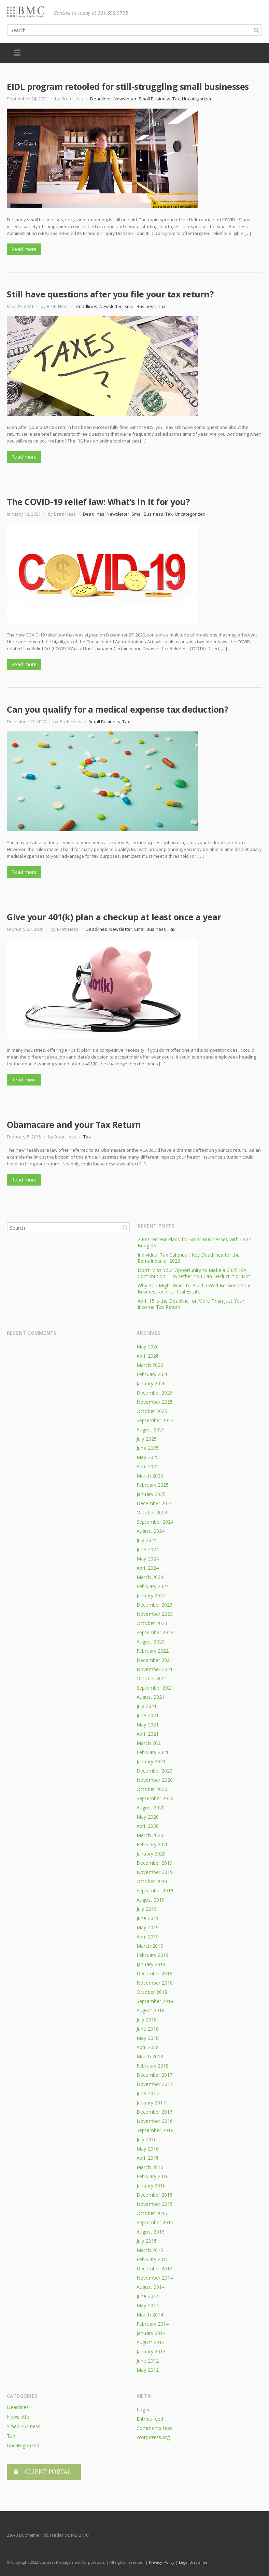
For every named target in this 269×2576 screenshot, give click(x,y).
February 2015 (153, 2259)
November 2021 (155, 1669)
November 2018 (155, 1982)
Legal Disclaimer (194, 2559)
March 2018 (150, 2056)
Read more (24, 249)
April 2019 (148, 1936)
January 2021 (151, 1761)
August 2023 (151, 1641)
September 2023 (155, 1632)
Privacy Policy (161, 2559)
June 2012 (148, 2360)
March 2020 (150, 1835)
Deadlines (101, 99)
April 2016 (148, 2158)
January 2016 (151, 2185)
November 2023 (155, 1614)
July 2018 (147, 2019)
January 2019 (151, 1964)
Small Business (154, 99)
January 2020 (151, 1853)
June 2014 (148, 2296)
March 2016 (150, 2167)
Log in (143, 2409)
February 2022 (153, 1651)
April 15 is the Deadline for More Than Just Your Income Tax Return (191, 1304)
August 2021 (151, 1697)
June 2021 (148, 1715)
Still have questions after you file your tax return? (110, 294)
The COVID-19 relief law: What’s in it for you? (98, 501)
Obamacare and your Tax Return (74, 1124)
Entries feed (150, 2419)
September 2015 (155, 2222)
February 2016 (153, 2176)
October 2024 (152, 1512)
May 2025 (148, 1457)
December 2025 (154, 1392)
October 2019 (152, 1881)
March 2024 (150, 1577)
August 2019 (151, 1899)
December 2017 (154, 2075)
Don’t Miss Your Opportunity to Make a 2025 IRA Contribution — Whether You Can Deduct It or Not (194, 1273)
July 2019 (147, 1909)
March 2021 (150, 1743)
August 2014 (151, 2287)
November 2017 (155, 2084)
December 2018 (154, 1973)
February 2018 (153, 2065)
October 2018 (152, 1992)
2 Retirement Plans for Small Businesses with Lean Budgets (194, 1242)
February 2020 (153, 1844)
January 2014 (151, 2333)
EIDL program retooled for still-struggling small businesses (128, 86)
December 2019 (154, 1863)
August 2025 (151, 1429)
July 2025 (147, 1439)
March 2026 (150, 1365)
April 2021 (148, 1734)
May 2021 (148, 1724)
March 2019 (150, 1946)
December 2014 (154, 2268)
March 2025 (150, 1475)
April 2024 (148, 1568)
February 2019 (153, 1955)
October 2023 (152, 1623)
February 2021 (153, 1752)
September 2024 (155, 1521)
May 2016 (148, 2148)
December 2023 (154, 1604)
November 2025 (155, 1402)
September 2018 (155, 2001)
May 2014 (148, 2305)
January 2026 (151, 1383)
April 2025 (148, 1466)
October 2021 (152, 1678)
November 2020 (155, 1780)
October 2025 (152, 1411)
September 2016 (155, 2130)
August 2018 (151, 2010)
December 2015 (154, 2195)
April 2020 (148, 1826)
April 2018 (148, 2047)
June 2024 (148, 1549)
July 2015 (147, 2241)
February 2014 (153, 2324)
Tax (176, 99)
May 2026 (148, 1346)
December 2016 (154, 2112)
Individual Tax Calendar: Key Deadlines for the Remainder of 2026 (189, 1257)
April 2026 (148, 1356)
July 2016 (147, 2139)
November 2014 (155, 2277)
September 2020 (155, 1798)
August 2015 (151, 2231)
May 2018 (148, 2038)
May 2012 (148, 2370)
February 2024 (153, 1586)
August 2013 (151, 2342)
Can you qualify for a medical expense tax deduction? (117, 709)
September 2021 (155, 1687)
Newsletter (125, 99)
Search (125, 1227)
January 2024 (151, 1595)
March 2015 (150, 2250)
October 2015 (152, 2213)
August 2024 (151, 1531)
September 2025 (155, 1420)
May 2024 (148, 1558)
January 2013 (151, 2351)
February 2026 (153, 1374)
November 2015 (155, 2204)
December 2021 (154, 1660)
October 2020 (152, 1789)
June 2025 (148, 1448)
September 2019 (155, 1890)
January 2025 (151, 1494)
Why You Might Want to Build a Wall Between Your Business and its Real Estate (194, 1288)
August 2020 (151, 1807)
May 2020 (148, 1817)
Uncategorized (197, 99)
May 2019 (148, 1927)
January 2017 (151, 2102)
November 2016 (155, 2121)
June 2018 (148, 2029)
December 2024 (154, 1503)
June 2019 (148, 1918)
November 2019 (155, 1872)
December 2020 (154, 1770)
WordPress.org (153, 2437)
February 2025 (153, 1485)
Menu (17, 53)
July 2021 (147, 1706)
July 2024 (147, 1540)
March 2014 (150, 2314)
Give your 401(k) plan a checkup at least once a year (114, 917)
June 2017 (148, 2093)
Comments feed (155, 2428)
